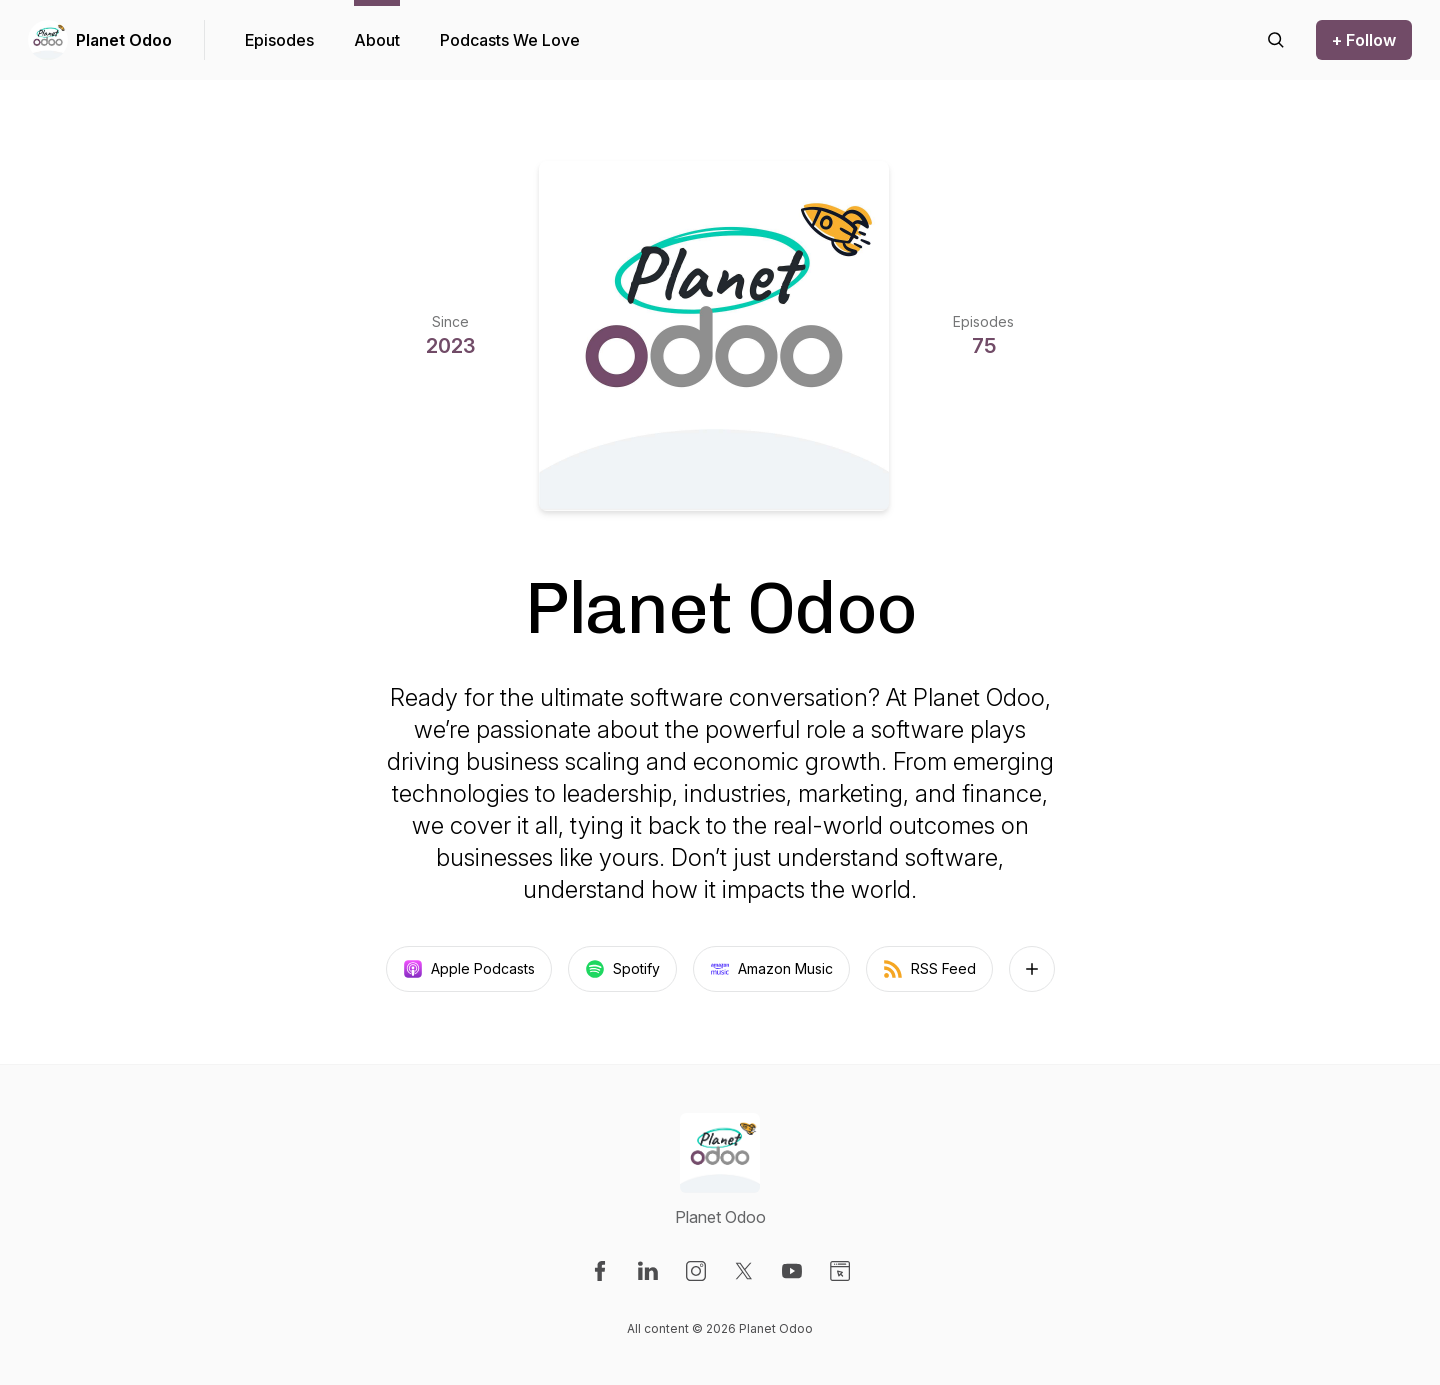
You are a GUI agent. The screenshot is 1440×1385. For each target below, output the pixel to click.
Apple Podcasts (469, 969)
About (377, 40)
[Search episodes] (1276, 40)
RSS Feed (929, 969)
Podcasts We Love (510, 40)
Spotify (622, 969)
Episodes (279, 40)
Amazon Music (771, 969)
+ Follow (1364, 40)
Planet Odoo (124, 40)
